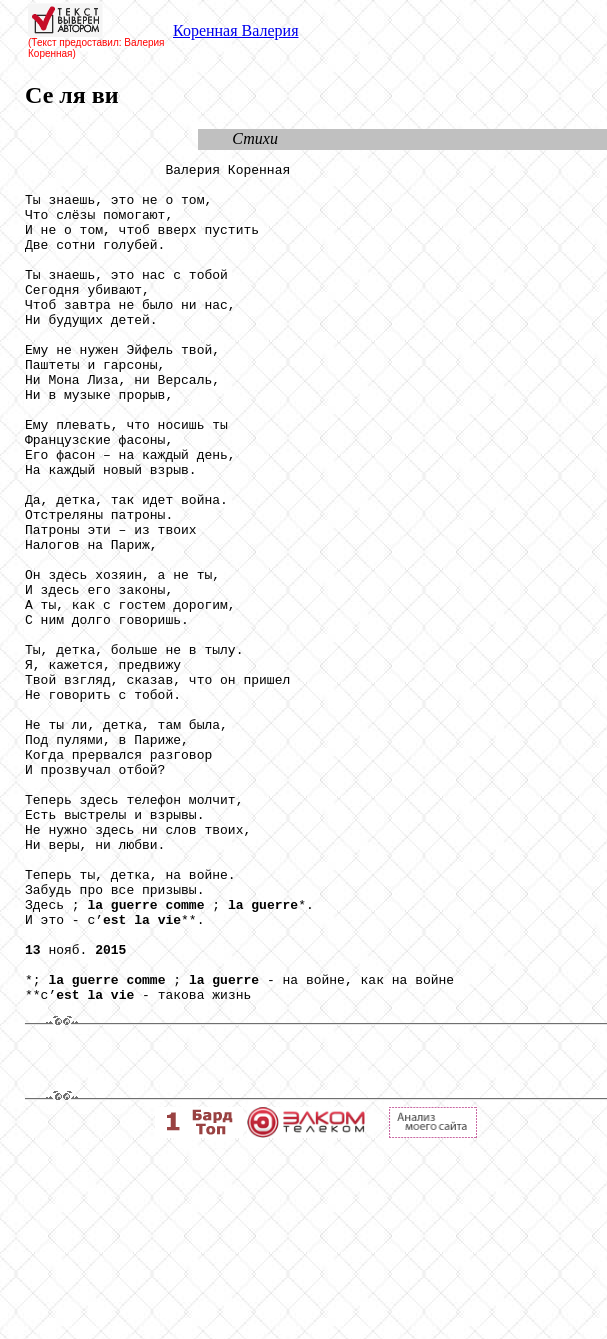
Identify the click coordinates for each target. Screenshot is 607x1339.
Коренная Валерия (235, 30)
